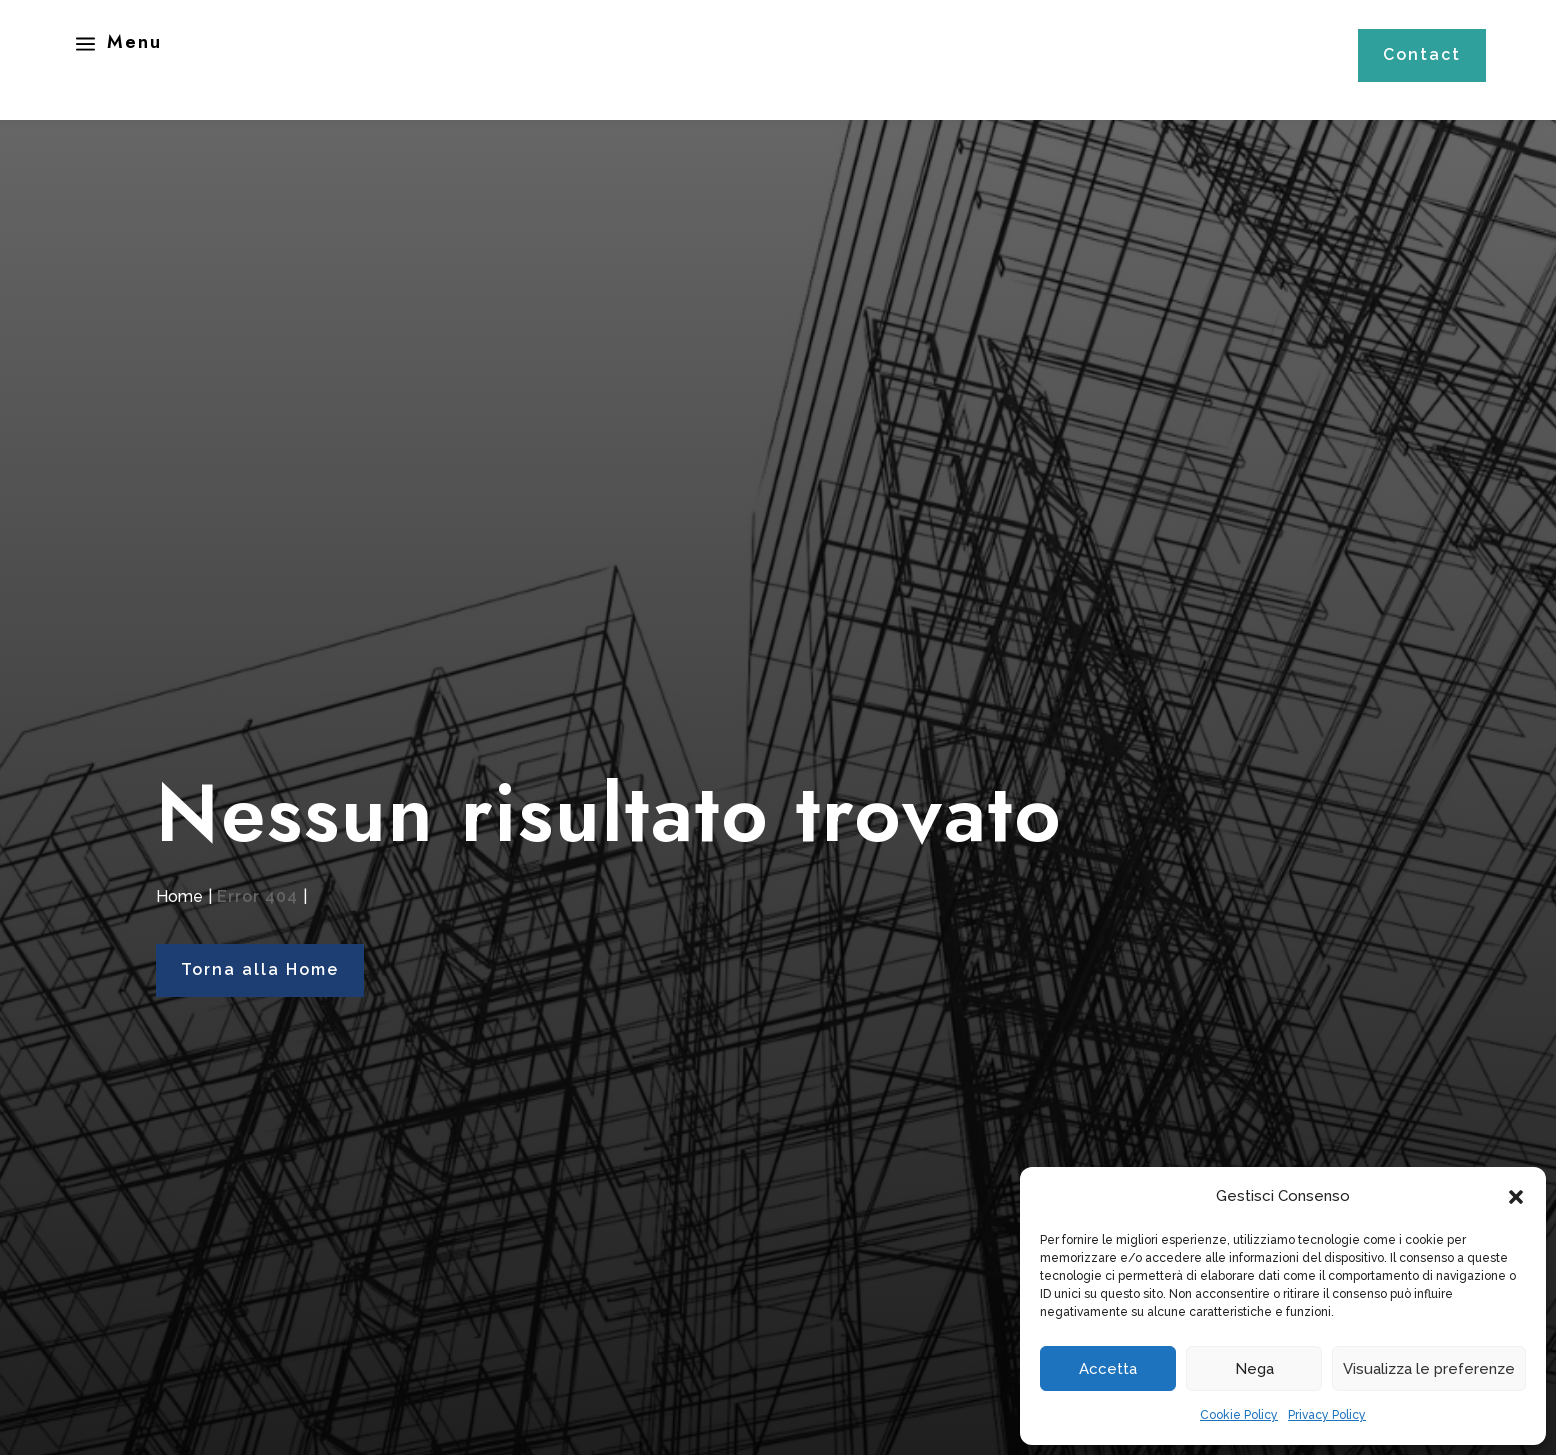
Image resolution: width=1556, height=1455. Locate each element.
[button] (1516, 1197)
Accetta (1108, 1369)
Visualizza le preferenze (1429, 1369)
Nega (1254, 1369)
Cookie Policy (1239, 1415)
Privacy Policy (1327, 1415)
